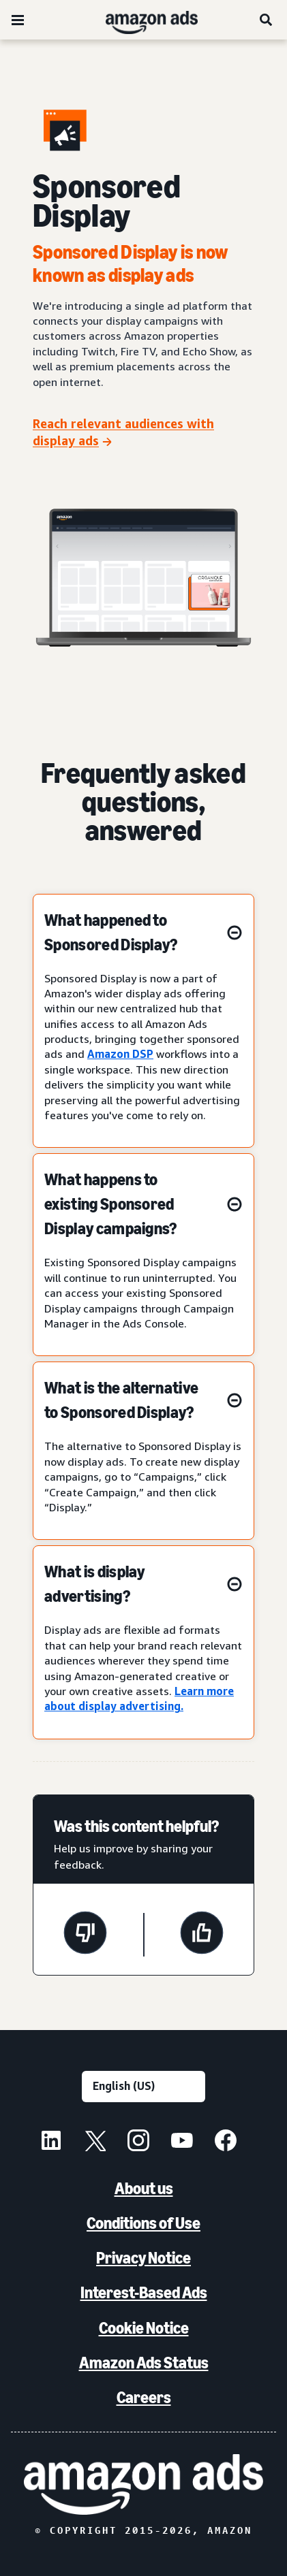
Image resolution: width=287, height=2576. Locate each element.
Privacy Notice (143, 2258)
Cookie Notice (144, 2328)
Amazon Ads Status (144, 2362)
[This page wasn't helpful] (85, 1935)
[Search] (266, 20)
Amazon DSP (120, 1054)
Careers (144, 2397)
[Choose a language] (143, 2086)
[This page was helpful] (202, 1935)
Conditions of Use (143, 2223)
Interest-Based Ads (143, 2292)
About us (144, 2188)
